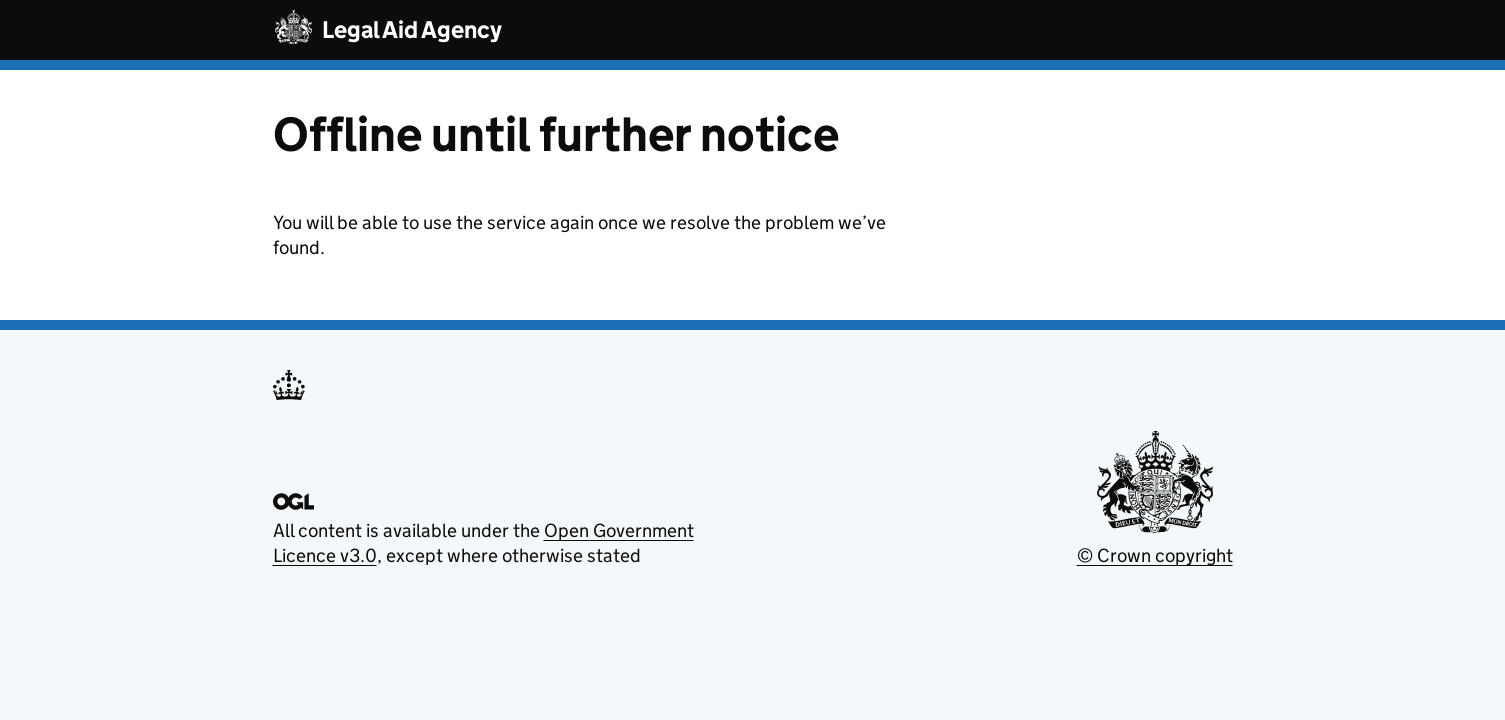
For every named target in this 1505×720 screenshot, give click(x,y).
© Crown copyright (1155, 555)
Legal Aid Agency (412, 29)
